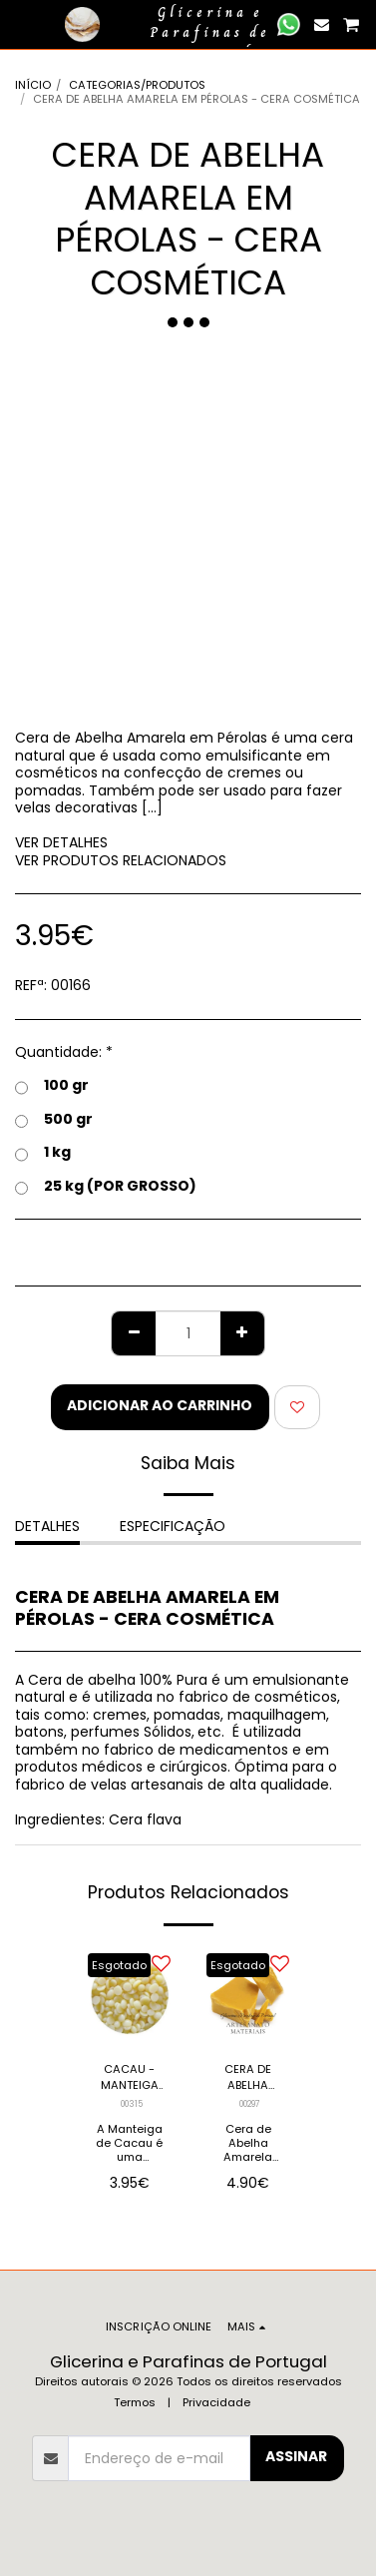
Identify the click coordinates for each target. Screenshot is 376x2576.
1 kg (43, 1153)
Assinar (296, 2456)
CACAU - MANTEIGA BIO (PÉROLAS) (130, 2078)
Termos (135, 2402)
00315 (132, 2104)
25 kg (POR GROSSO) (105, 1187)
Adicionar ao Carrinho (159, 1405)
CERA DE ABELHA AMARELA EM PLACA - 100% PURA (248, 2078)
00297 (249, 2104)
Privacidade (216, 2402)
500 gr (54, 1120)
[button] (22, 24)
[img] (129, 1995)
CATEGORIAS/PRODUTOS (137, 85)
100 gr (52, 1086)
